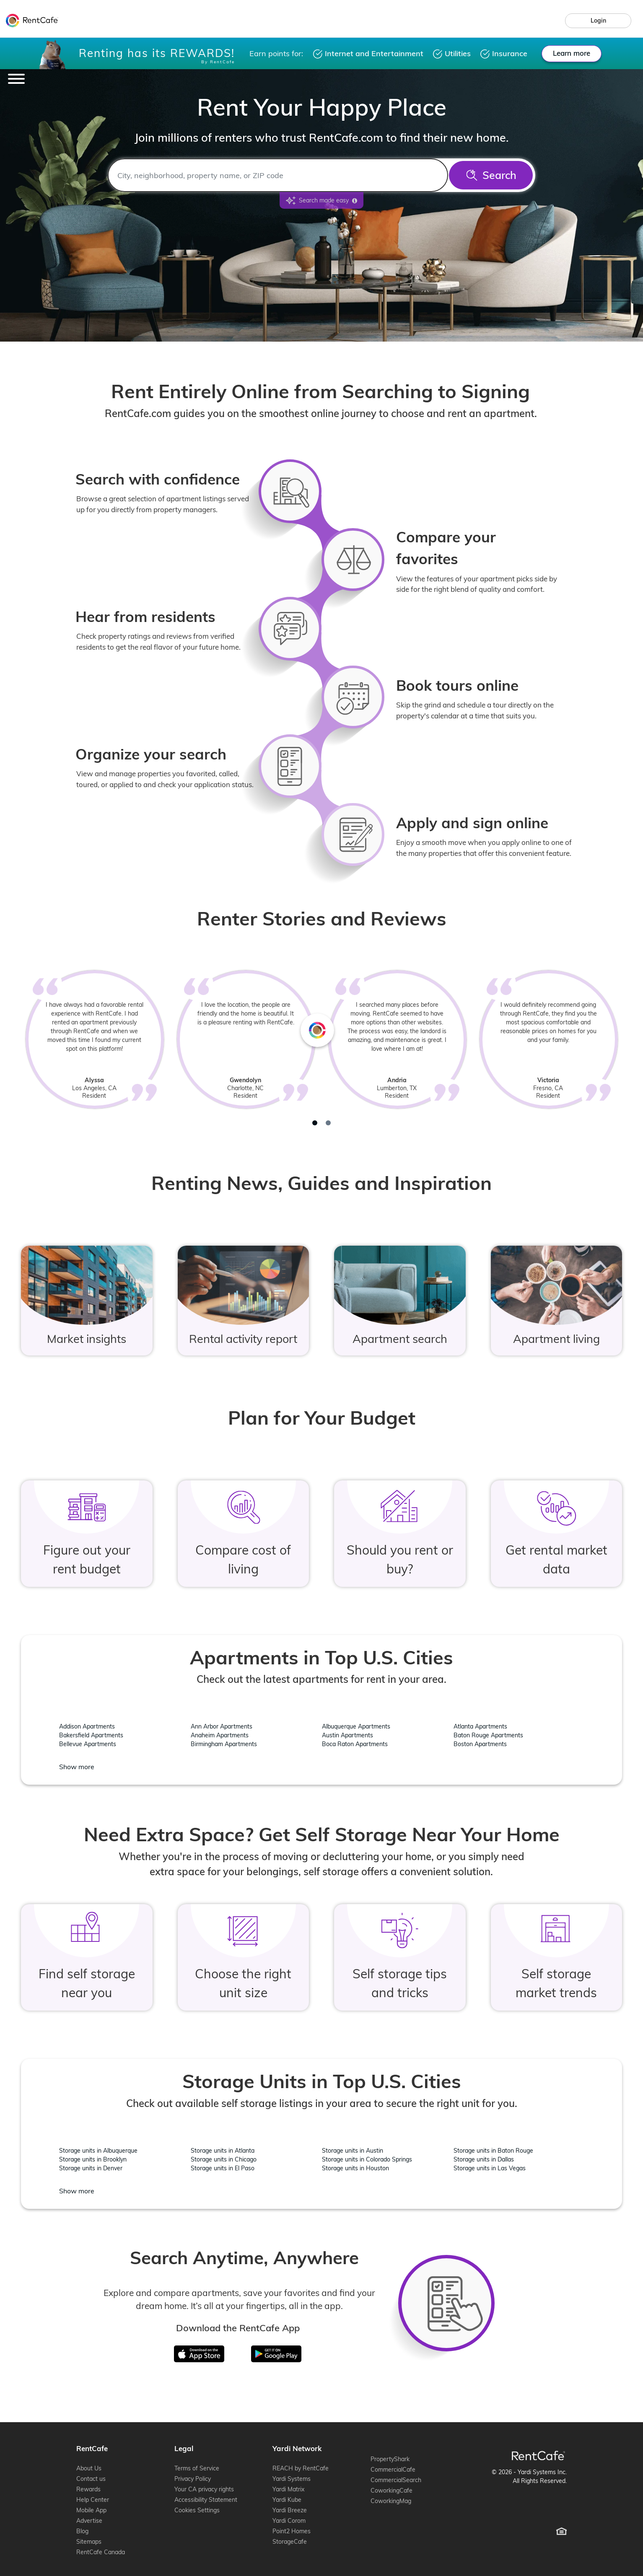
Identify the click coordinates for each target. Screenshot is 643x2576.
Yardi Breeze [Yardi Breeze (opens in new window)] (289, 2510)
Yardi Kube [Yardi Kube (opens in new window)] (286, 2499)
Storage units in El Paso (222, 2168)
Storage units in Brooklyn (93, 2159)
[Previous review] (64, 1050)
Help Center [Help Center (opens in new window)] (92, 2499)
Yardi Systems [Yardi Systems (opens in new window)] (291, 2479)
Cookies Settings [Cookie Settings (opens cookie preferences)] (197, 2510)
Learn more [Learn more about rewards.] (571, 53)
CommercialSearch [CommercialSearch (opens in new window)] (396, 2480)
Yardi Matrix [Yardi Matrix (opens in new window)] (288, 2489)
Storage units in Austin (352, 2150)
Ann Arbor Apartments (221, 1726)
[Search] (491, 175)
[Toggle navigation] (16, 78)
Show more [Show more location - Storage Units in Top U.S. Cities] (76, 2191)
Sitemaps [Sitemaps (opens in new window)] (88, 2541)
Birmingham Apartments (224, 1744)
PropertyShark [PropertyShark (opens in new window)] (390, 2459)
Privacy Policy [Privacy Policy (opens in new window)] (192, 2479)
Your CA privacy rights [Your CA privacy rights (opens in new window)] (204, 2489)
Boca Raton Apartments (355, 1744)
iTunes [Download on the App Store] (205, 2350)
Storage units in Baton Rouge (493, 2150)
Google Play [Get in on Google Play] (270, 2350)
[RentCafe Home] (538, 2455)
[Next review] (578, 1050)
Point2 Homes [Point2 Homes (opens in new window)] (291, 2531)
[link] (598, 20)
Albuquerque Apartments (356, 1726)
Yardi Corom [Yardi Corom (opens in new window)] (289, 2520)
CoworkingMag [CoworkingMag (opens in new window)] (391, 2501)
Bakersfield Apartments (91, 1735)
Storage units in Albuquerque (98, 2150)
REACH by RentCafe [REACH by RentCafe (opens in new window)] (300, 2468)
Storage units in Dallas (484, 2159)
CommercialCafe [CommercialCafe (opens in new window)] (393, 2469)
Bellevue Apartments (87, 1744)
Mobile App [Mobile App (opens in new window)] (91, 2510)
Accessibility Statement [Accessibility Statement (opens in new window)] (205, 2499)
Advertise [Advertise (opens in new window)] (89, 2520)
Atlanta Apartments (480, 1726)
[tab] (314, 1122)
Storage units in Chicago (224, 2159)
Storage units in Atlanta (222, 2150)
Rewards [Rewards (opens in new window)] (88, 2489)
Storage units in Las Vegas (490, 2168)
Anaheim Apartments (220, 1735)
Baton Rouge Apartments (488, 1735)
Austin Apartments (347, 1735)
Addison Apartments (87, 1726)
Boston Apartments (480, 1744)
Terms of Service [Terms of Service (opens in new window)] (196, 2468)
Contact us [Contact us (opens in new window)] (91, 2479)
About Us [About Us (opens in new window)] (88, 2468)
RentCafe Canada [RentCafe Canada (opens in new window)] (100, 2552)
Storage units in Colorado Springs (367, 2159)
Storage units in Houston (355, 2168)
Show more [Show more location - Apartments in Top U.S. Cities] (76, 1766)
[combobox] (278, 175)
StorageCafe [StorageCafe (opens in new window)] (289, 2541)
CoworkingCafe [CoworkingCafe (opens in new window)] (391, 2490)
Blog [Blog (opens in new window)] (82, 2531)
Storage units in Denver (90, 2168)
